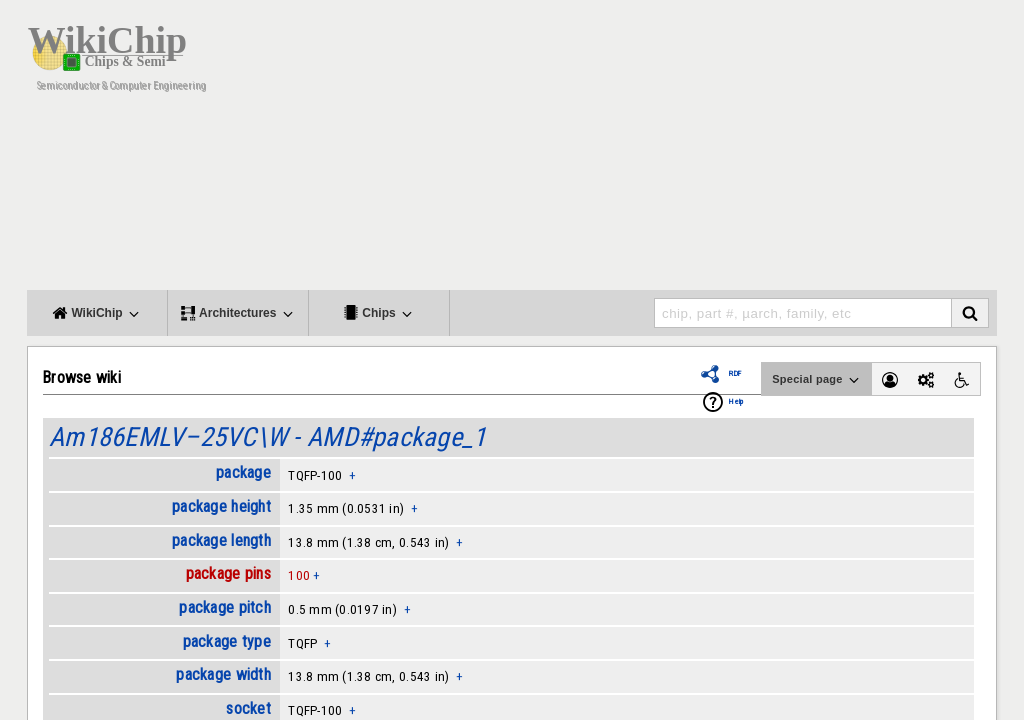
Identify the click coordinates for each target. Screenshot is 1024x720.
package (243, 472)
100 (299, 575)
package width (223, 674)
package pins (228, 573)
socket (248, 708)
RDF (735, 373)
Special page (817, 380)
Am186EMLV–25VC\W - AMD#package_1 (267, 437)
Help (736, 401)
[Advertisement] (632, 150)
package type (227, 641)
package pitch (224, 607)
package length (221, 540)
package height (221, 506)
